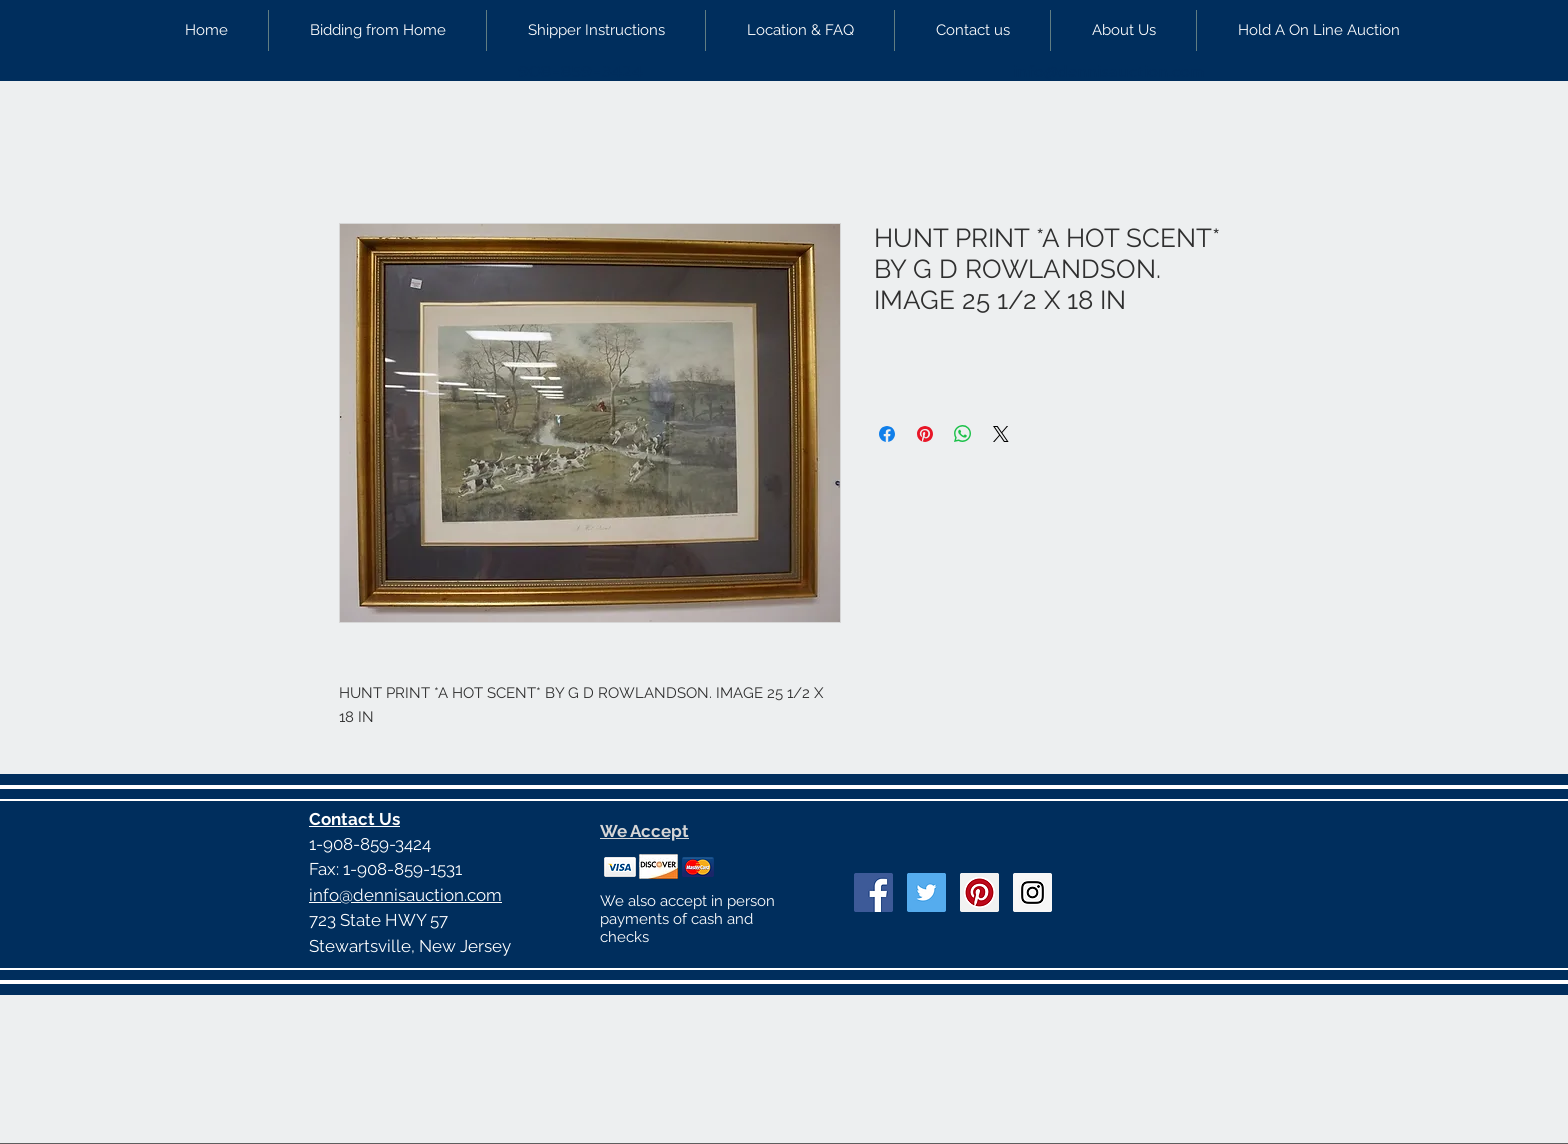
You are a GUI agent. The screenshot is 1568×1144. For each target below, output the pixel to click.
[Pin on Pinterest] (925, 434)
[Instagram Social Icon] (1032, 892)
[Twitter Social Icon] (926, 892)
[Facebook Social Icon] (873, 892)
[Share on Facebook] (887, 434)
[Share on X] (1001, 434)
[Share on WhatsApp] (963, 434)
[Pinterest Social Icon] (979, 892)
